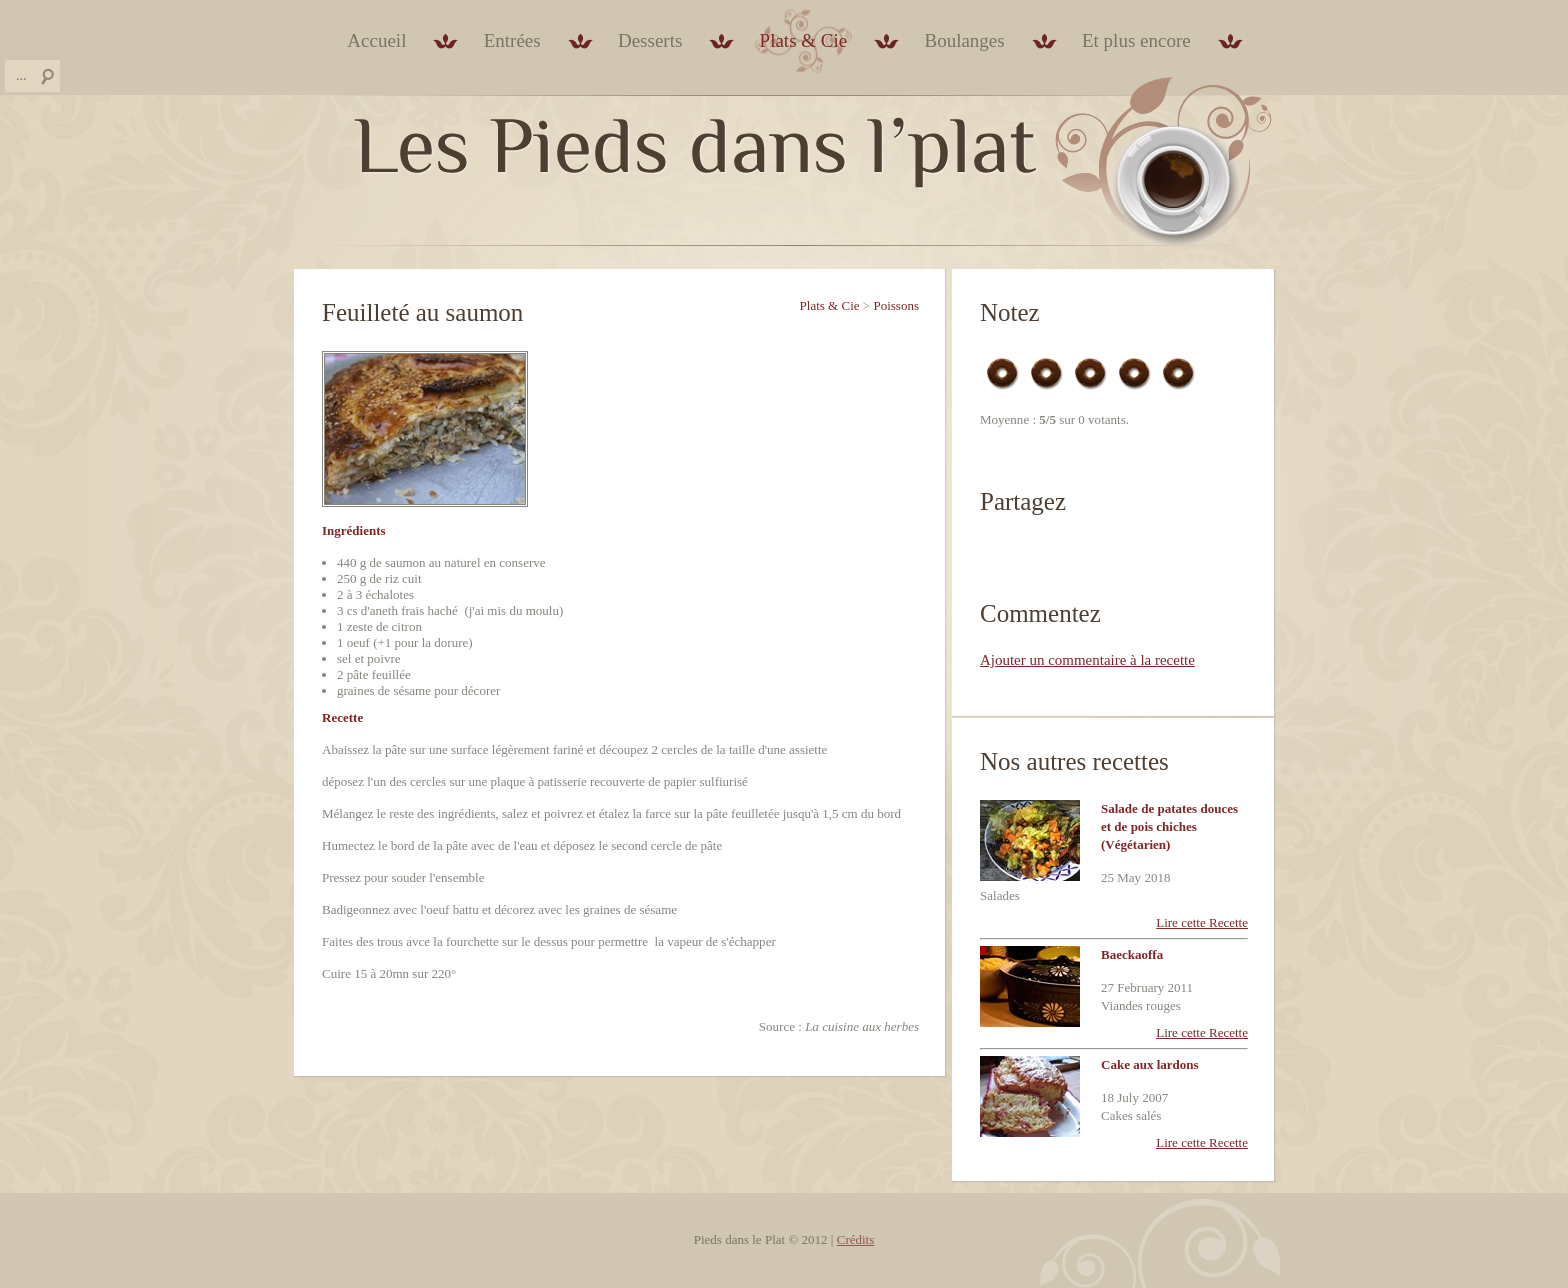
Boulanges (964, 40)
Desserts (650, 40)
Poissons (896, 305)
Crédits (856, 1239)
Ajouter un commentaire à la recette (1087, 660)
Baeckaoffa (1132, 954)
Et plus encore (1136, 40)
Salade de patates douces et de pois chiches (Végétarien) (1169, 826)
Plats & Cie (804, 40)
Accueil (376, 40)
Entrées (512, 40)
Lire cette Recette (1202, 922)
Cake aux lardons (1150, 1064)
